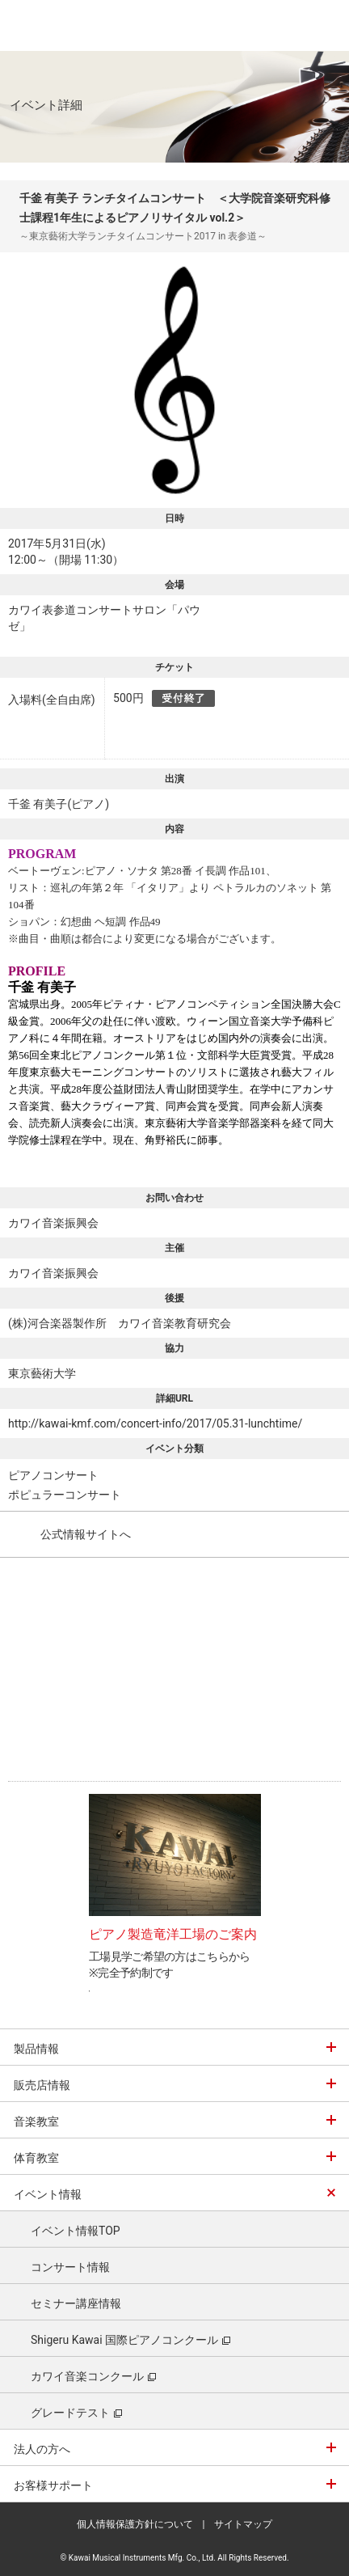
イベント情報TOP (75, 2230)
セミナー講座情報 (76, 2303)
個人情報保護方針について (135, 2524)
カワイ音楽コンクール (93, 2376)
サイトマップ (243, 2524)
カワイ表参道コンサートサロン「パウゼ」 (104, 617)
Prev (67, 1862)
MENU (325, 25)
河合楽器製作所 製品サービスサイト (50, 25)
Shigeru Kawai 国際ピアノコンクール (130, 2339)
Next (282, 1862)
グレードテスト (76, 2412)
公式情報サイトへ (85, 1534)
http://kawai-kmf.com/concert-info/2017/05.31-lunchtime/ (155, 1423)
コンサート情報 (70, 2267)
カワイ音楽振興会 (53, 1222)
